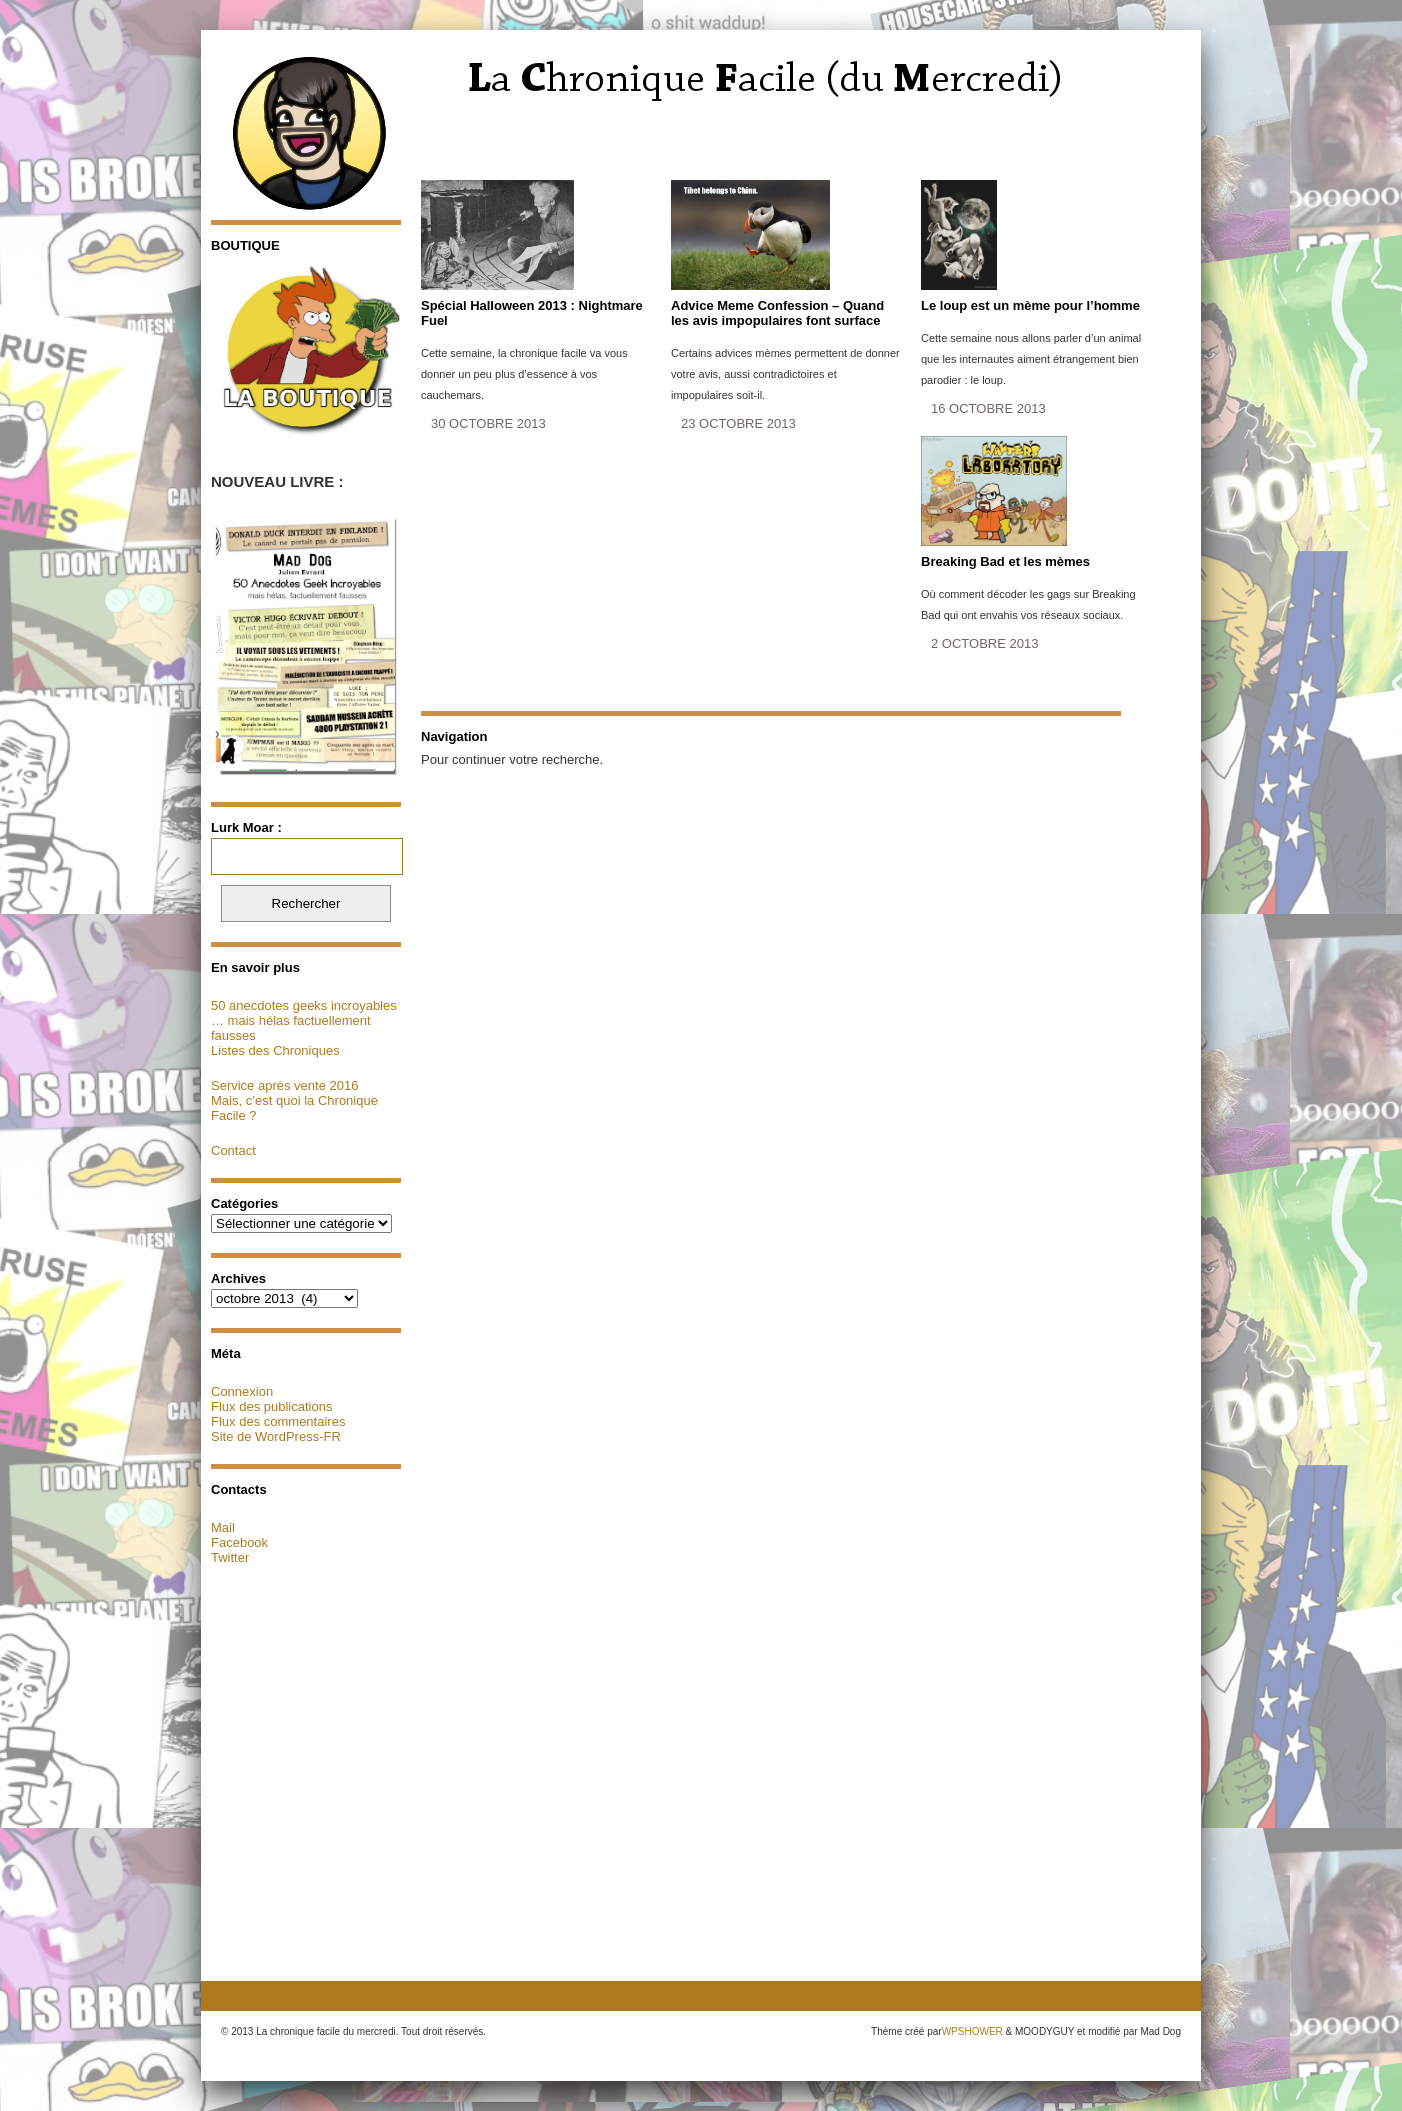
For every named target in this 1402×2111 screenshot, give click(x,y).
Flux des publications (271, 1406)
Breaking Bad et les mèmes (1005, 561)
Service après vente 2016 (284, 1085)
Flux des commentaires (278, 1421)
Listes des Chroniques (275, 1050)
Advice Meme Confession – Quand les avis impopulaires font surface (777, 313)
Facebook (239, 1542)
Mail (223, 1527)
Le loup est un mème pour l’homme (1030, 305)
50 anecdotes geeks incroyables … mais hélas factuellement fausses (304, 1020)
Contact (233, 1150)
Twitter (230, 1557)
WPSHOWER (972, 2031)
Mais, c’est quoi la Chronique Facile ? (294, 1108)
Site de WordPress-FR (276, 1436)
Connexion (242, 1391)
